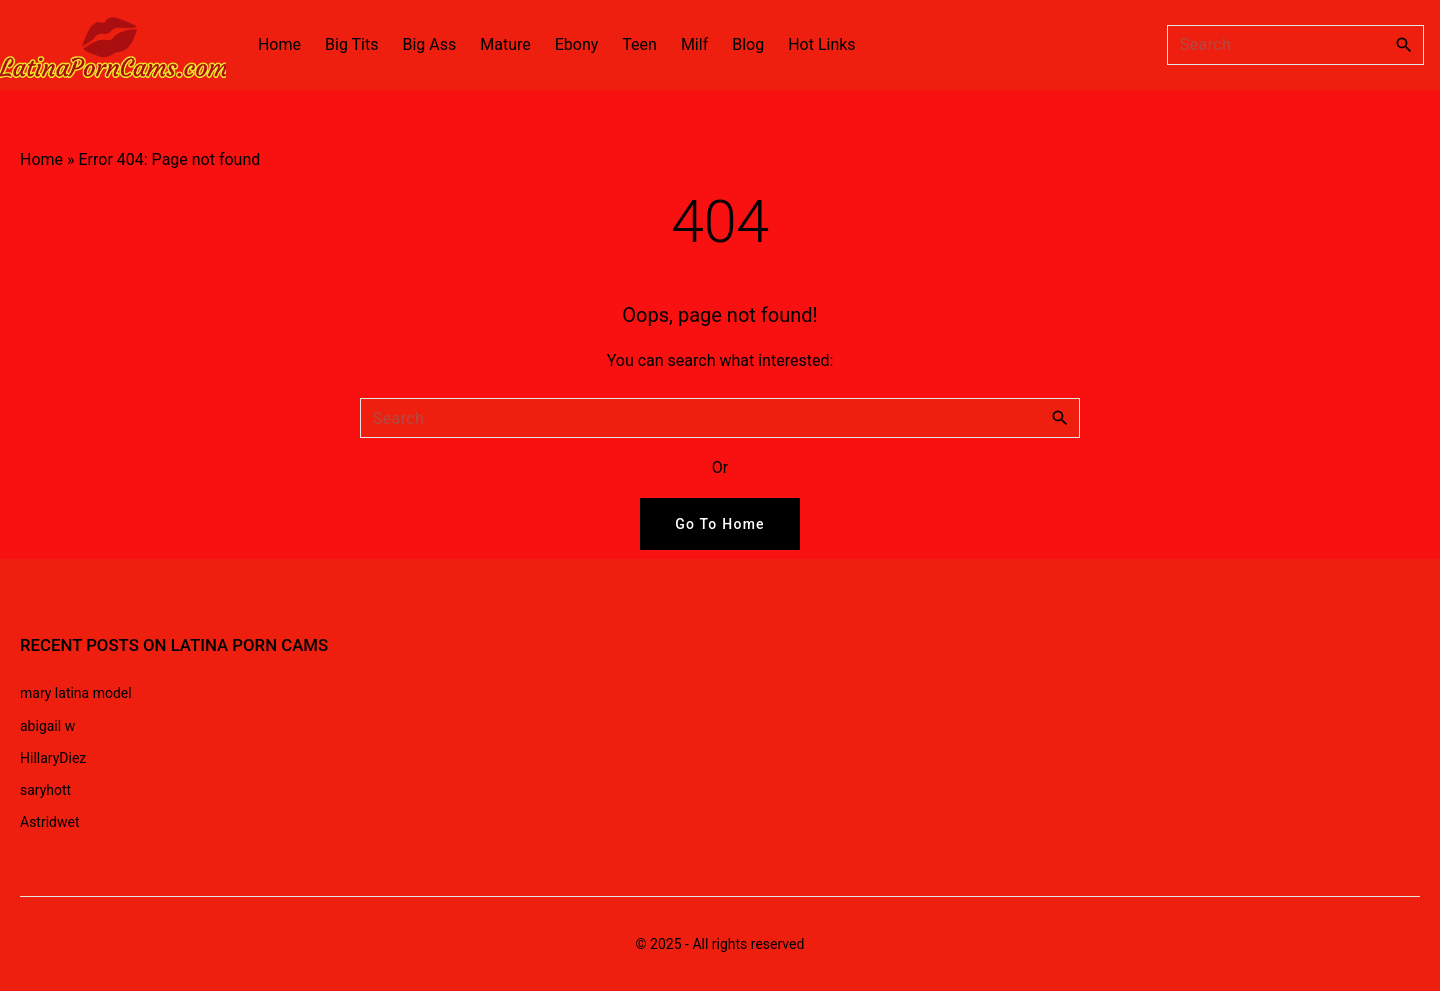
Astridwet (50, 822)
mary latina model (76, 693)
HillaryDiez (53, 758)
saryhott (45, 790)
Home (41, 159)
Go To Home (720, 524)
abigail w (47, 726)
